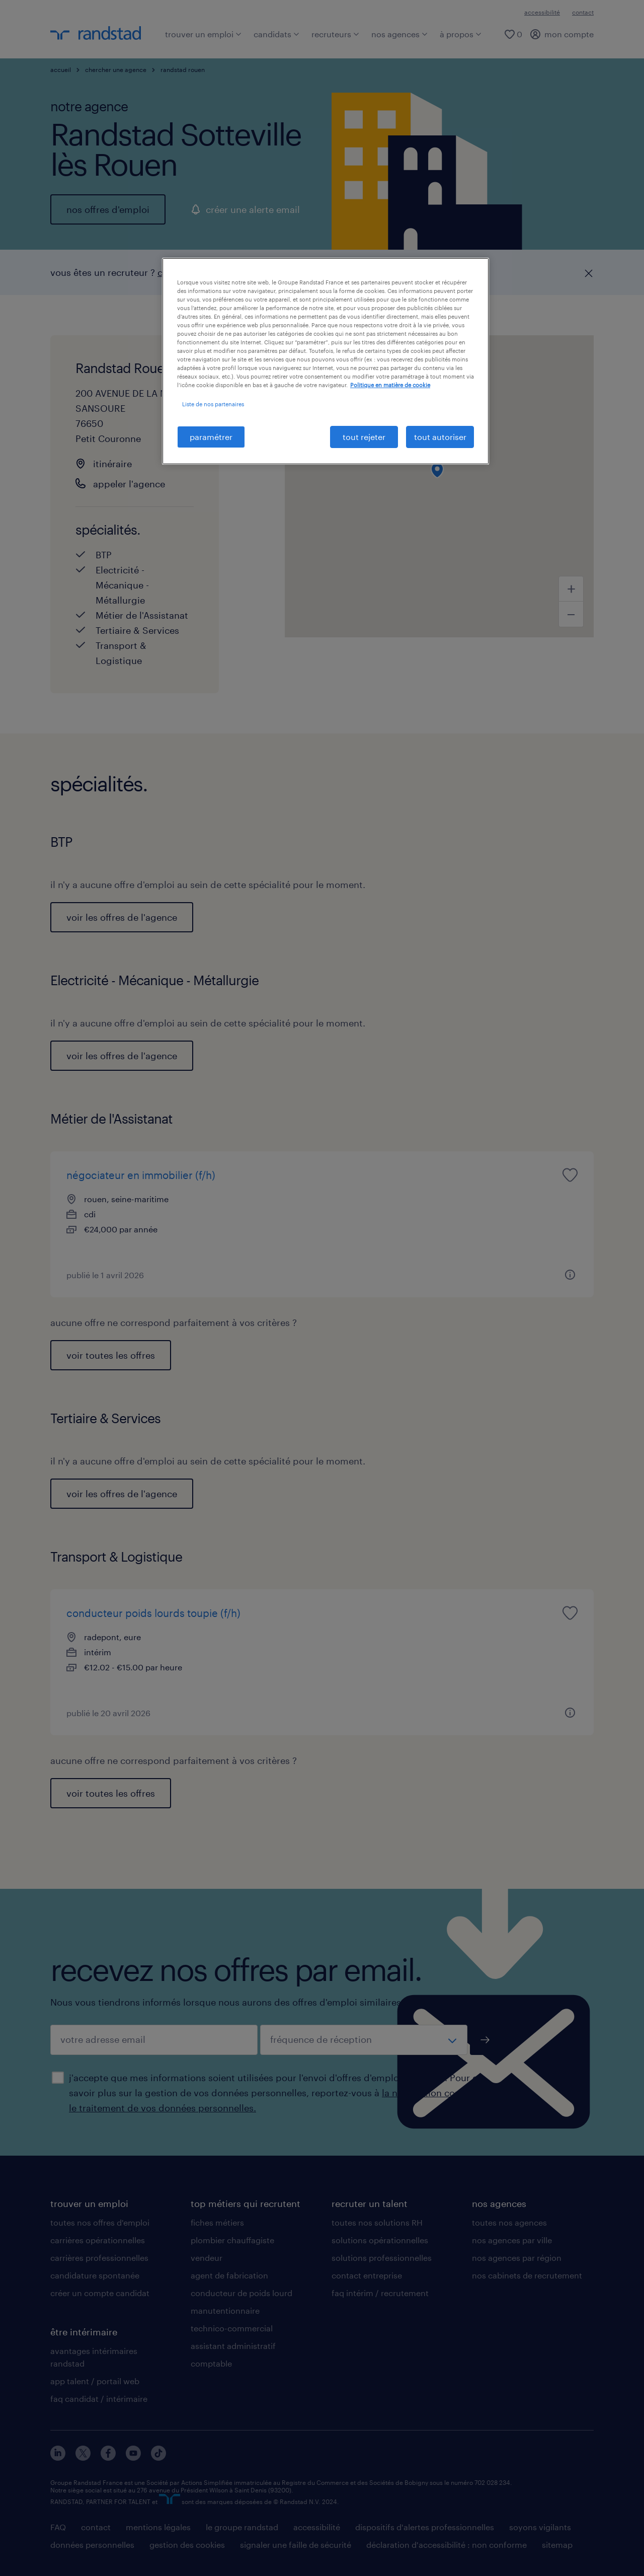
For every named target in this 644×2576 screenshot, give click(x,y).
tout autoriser (440, 436)
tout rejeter (364, 436)
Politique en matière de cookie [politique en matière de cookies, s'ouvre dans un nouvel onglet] (390, 385)
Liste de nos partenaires (213, 404)
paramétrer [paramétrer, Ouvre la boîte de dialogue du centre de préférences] (211, 436)
